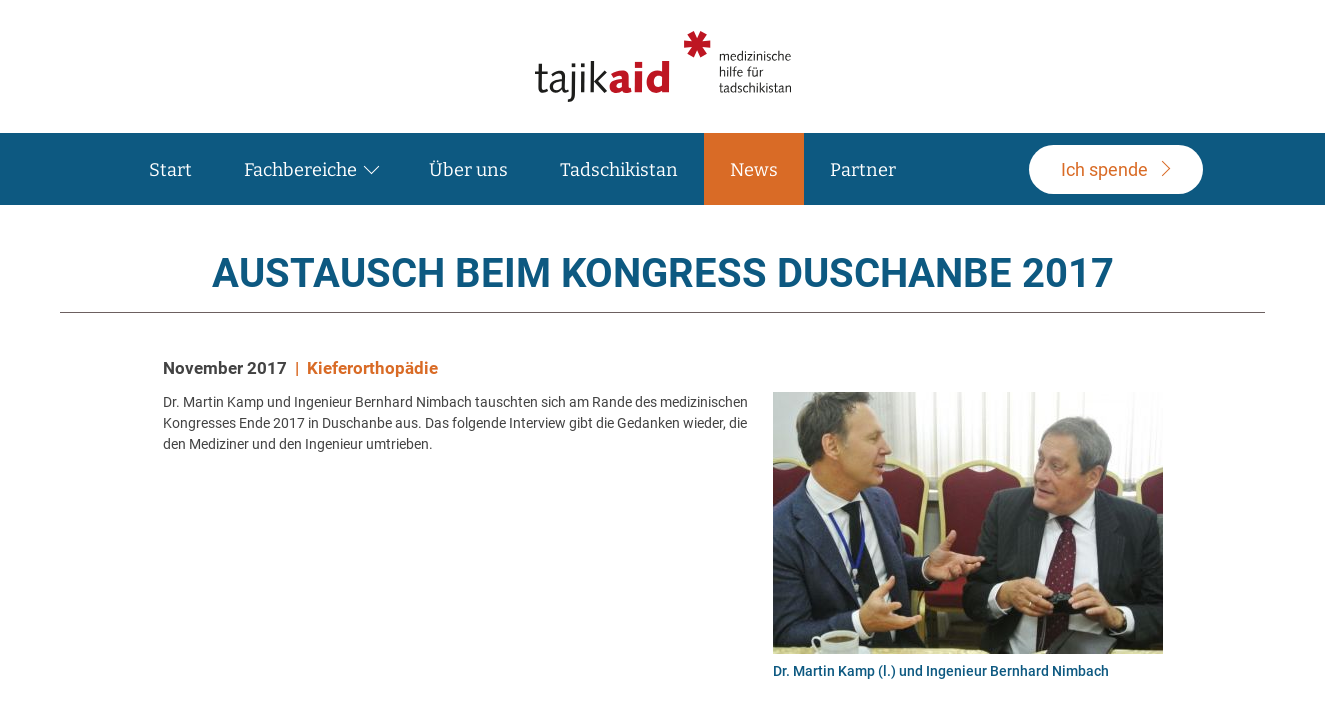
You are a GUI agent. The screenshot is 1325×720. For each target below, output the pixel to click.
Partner (863, 170)
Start (170, 170)
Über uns (468, 170)
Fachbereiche (300, 170)
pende (1104, 169)
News (754, 170)
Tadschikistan (619, 170)
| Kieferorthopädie (366, 368)
